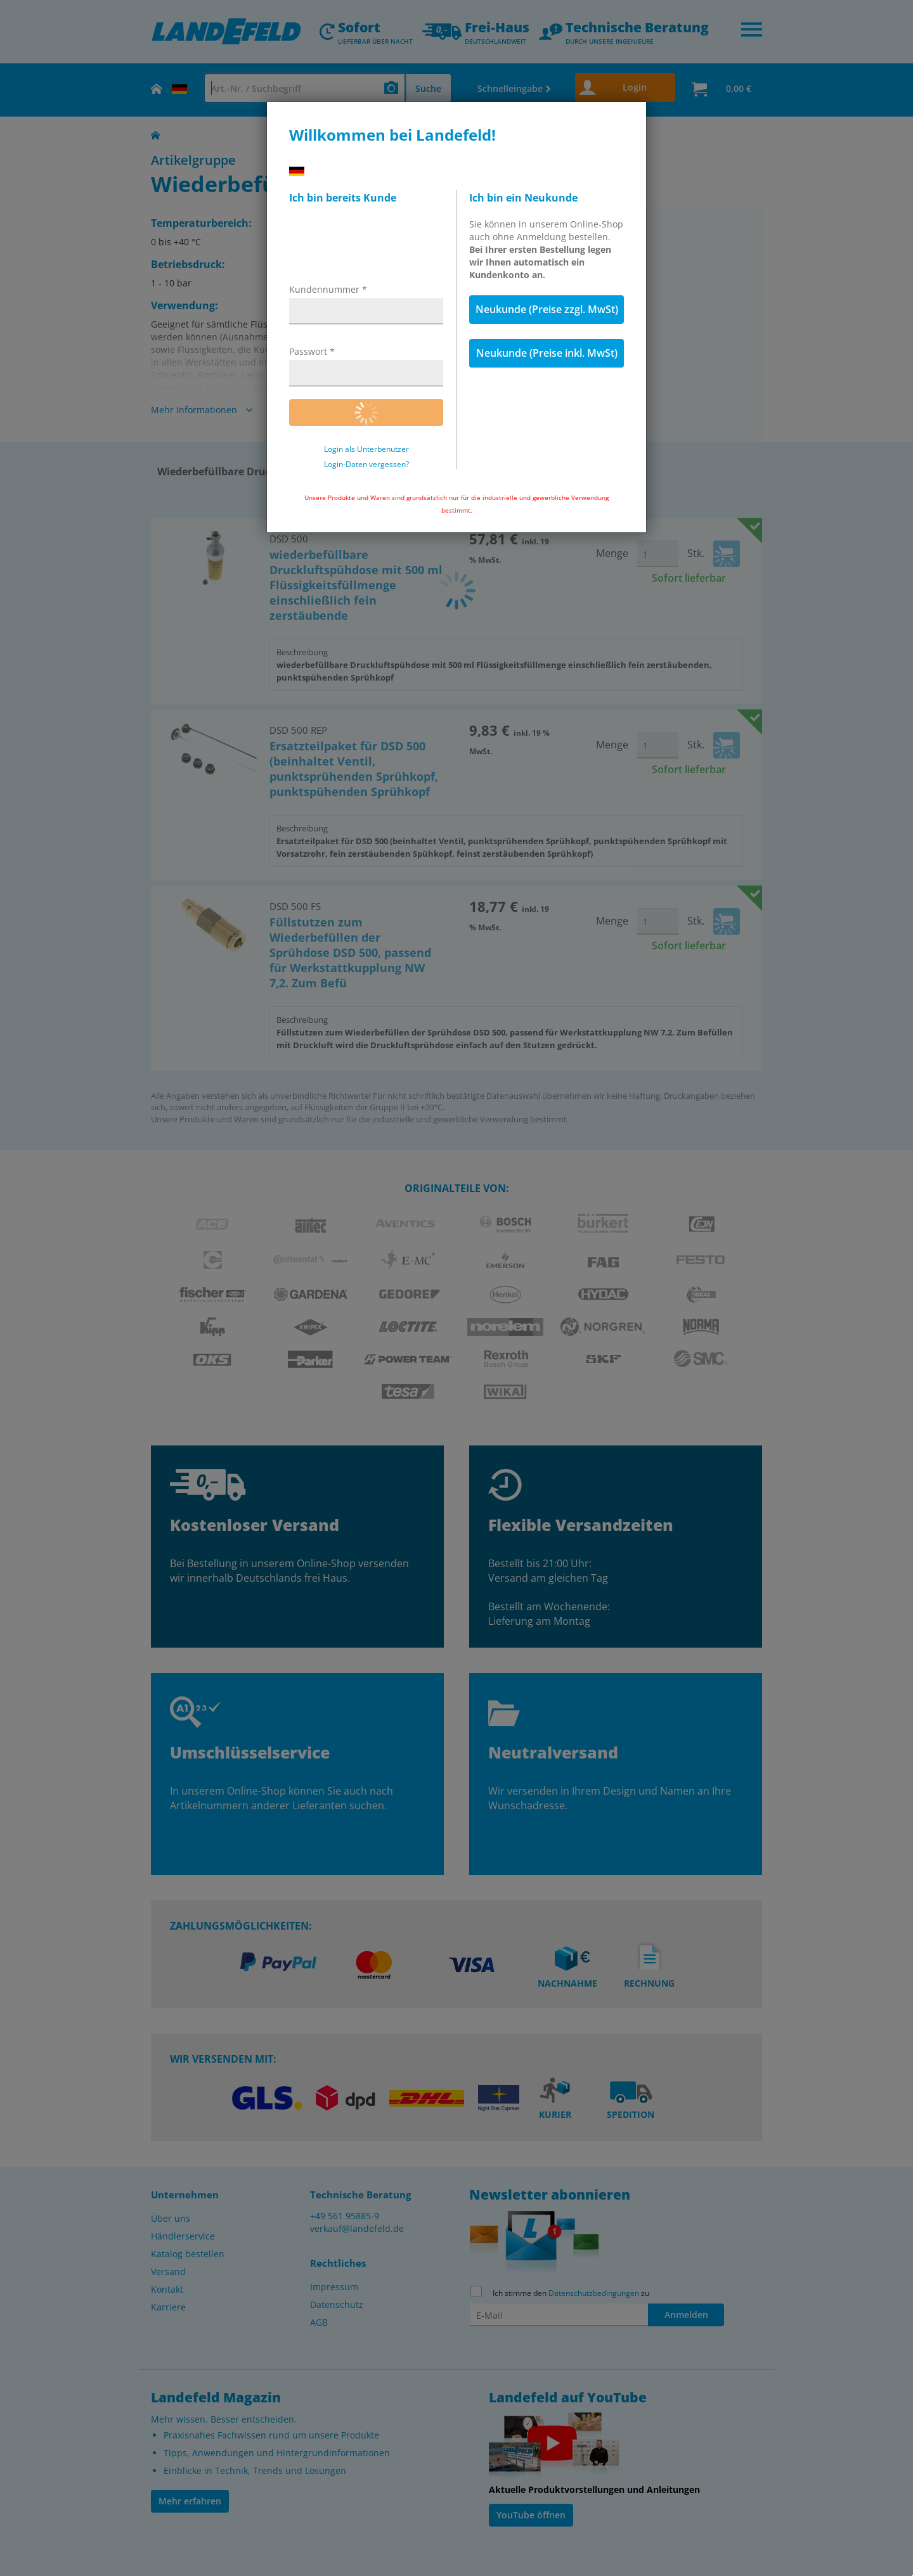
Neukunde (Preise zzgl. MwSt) (547, 309)
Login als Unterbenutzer (366, 449)
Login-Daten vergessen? (366, 464)
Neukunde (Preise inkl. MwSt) (547, 353)
